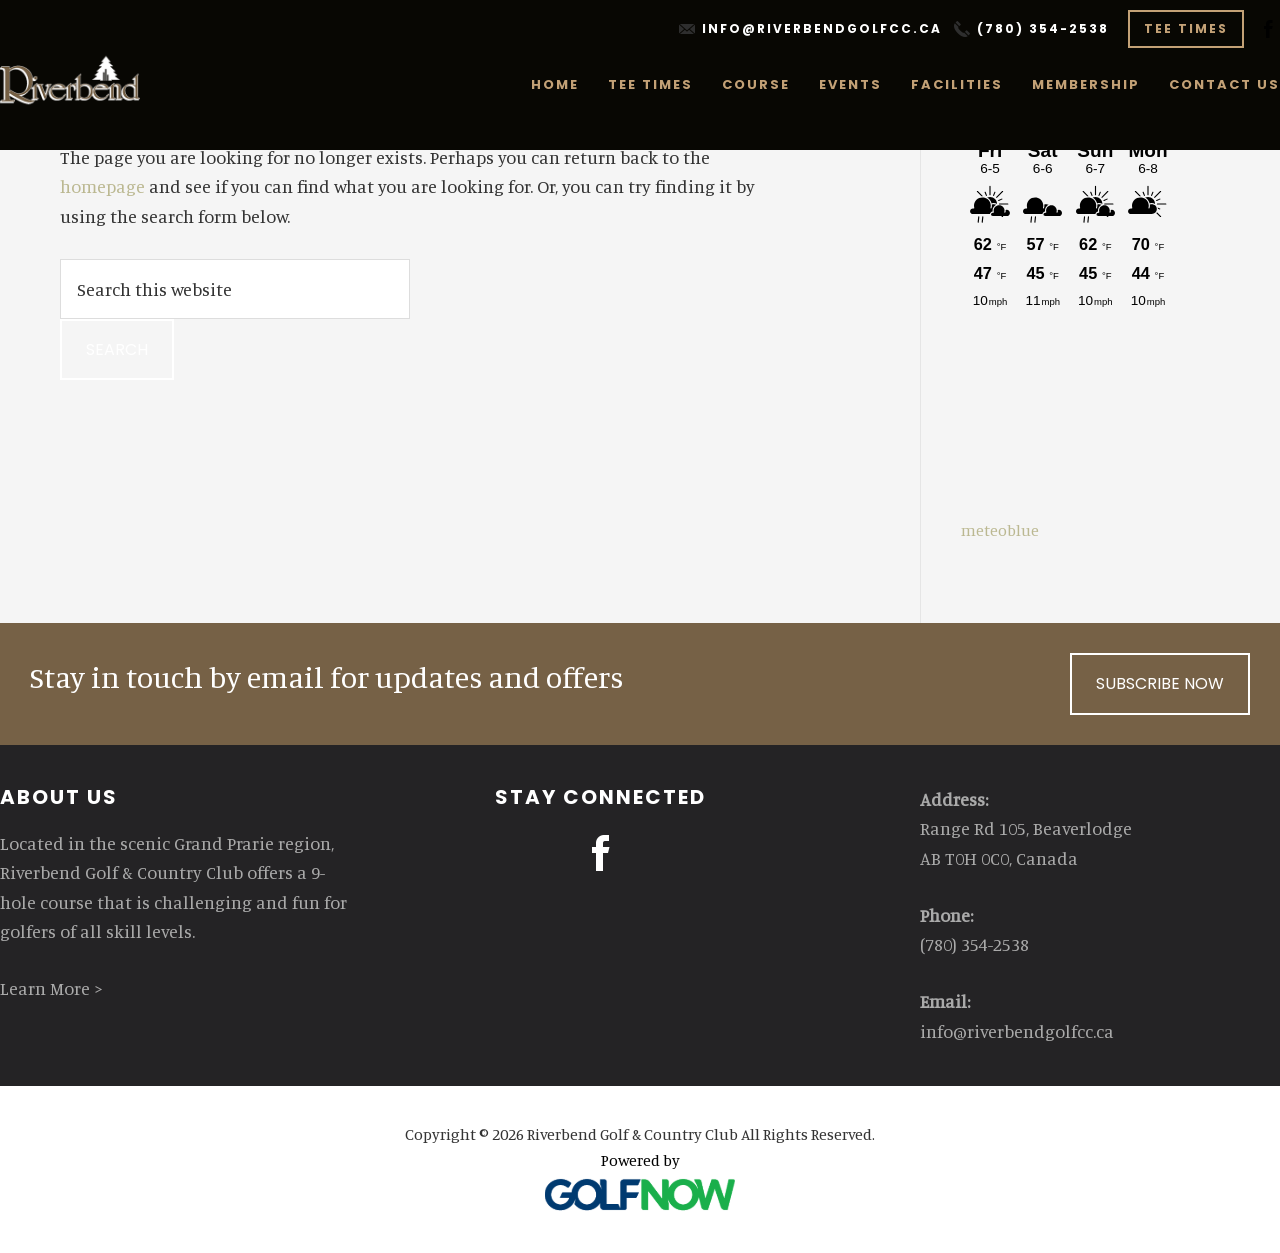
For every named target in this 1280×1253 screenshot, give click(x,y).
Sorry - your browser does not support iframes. (1069, 300)
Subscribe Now (1160, 683)
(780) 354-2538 (1043, 28)
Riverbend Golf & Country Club (71, 80)
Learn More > (51, 988)
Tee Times (1186, 28)
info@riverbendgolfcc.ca (822, 28)
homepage (102, 186)
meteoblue (1000, 530)
